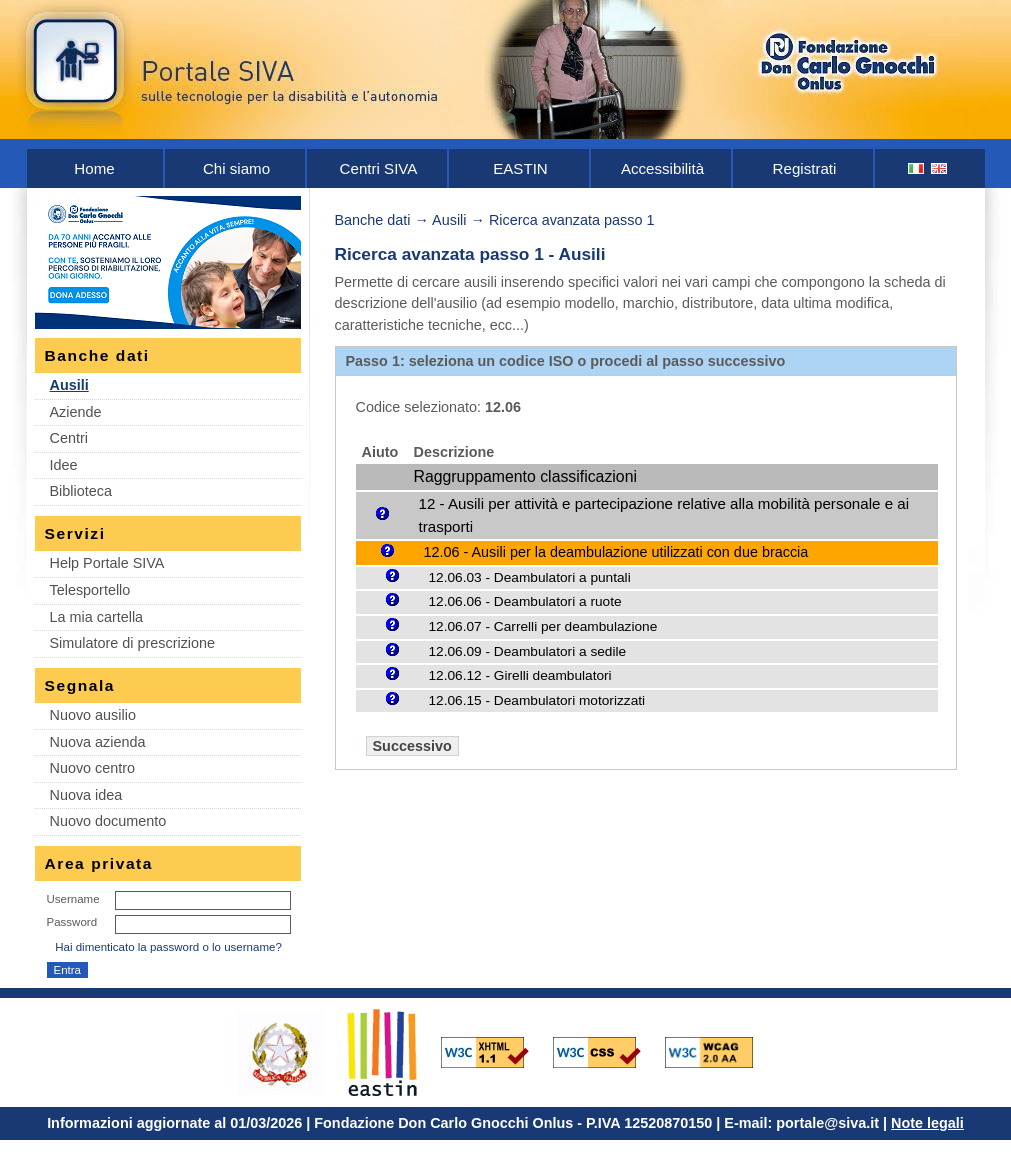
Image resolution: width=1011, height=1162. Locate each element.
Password (72, 922)
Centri (69, 438)
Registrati (805, 168)
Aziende (76, 412)
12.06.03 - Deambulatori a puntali (530, 577)
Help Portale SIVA (107, 563)
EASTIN (520, 168)
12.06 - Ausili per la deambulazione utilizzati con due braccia (616, 552)
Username (73, 899)
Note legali (927, 1123)
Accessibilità (662, 168)
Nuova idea (86, 795)
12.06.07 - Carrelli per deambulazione (543, 626)
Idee (64, 465)
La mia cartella (97, 617)
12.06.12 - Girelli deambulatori (520, 675)
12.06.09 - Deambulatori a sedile (528, 651)
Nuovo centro (93, 768)
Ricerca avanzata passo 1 (572, 220)
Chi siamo (236, 168)
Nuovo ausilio (93, 715)
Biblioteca (81, 491)
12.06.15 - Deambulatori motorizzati (537, 700)
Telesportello (90, 590)
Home (94, 168)
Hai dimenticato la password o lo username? (168, 947)
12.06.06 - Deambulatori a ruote (525, 601)
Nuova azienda (98, 742)
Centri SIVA (379, 168)
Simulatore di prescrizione (133, 643)
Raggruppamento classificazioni (525, 476)
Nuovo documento (108, 821)
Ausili (69, 385)
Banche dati (373, 220)
